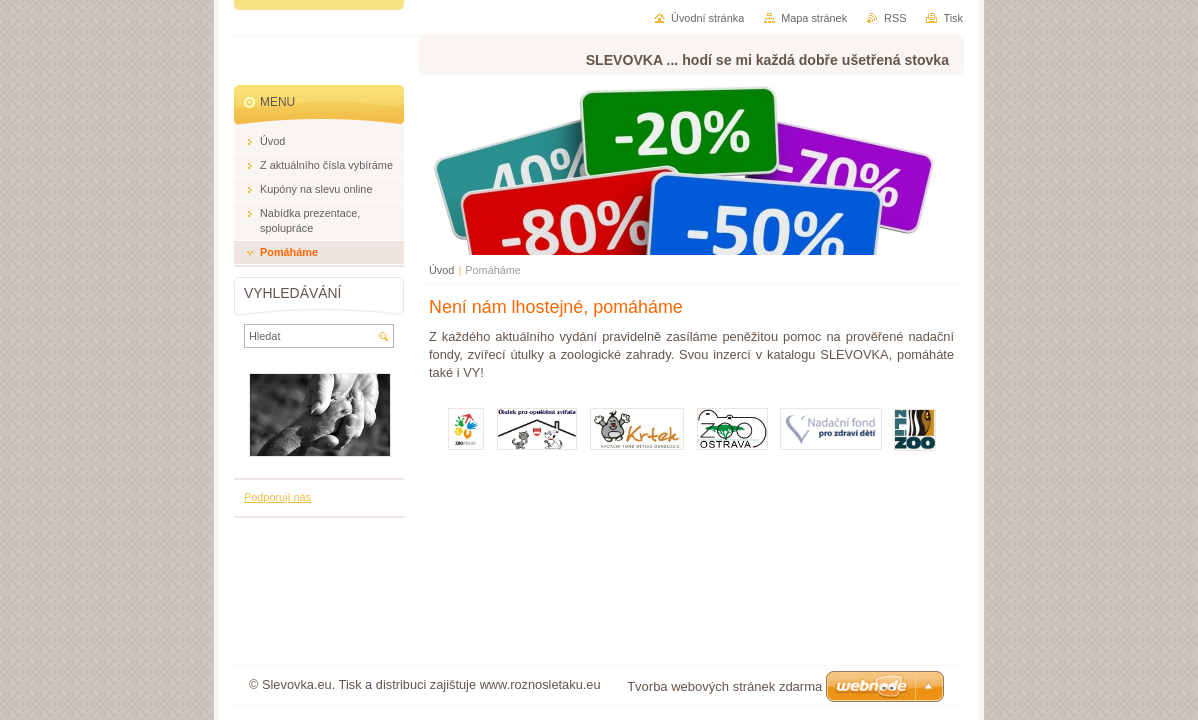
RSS (895, 18)
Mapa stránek (814, 18)
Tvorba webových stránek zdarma (724, 686)
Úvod (441, 270)
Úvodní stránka (707, 18)
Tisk (953, 18)
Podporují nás (277, 497)
